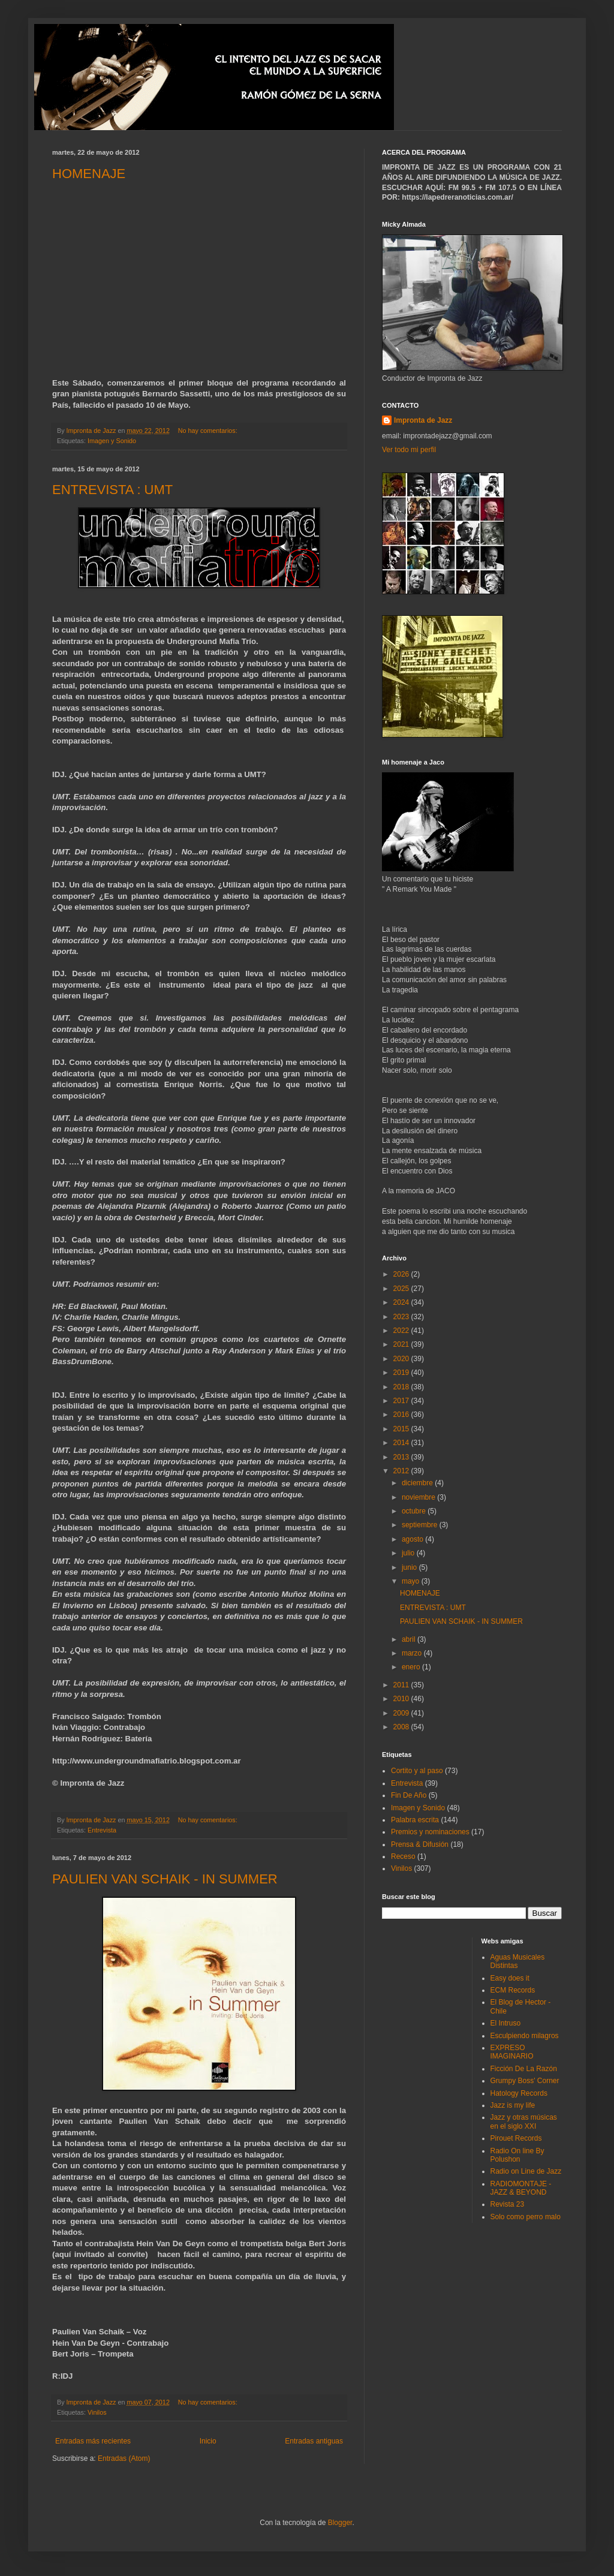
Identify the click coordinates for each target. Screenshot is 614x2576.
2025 (402, 1288)
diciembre (418, 1483)
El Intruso (505, 2023)
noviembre (419, 1497)
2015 (402, 1429)
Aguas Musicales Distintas (517, 1961)
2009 (402, 1713)
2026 (402, 1274)
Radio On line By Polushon (517, 2155)
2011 (402, 1685)
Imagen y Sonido (112, 440)
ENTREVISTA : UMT (112, 489)
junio (410, 1567)
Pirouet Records (516, 2138)
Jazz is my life (512, 2105)
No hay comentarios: (208, 430)
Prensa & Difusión (420, 1844)
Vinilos (97, 2412)
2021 (402, 1344)
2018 (402, 1387)
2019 (402, 1372)
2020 (402, 1359)
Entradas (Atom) (124, 2458)
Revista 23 (507, 2204)
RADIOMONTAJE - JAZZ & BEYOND (521, 2188)
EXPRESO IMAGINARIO (512, 2052)
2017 (402, 1401)
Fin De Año (408, 1795)
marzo (413, 1653)
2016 (402, 1414)
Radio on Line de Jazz (526, 2171)
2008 (402, 1727)
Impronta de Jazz (423, 420)
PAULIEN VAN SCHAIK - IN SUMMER (165, 1878)
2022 (402, 1330)
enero (412, 1667)
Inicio (208, 2441)
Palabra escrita (415, 1820)
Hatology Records (518, 2093)
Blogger (340, 2522)
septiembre (421, 1525)
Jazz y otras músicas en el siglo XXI (523, 2121)
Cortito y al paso (417, 1771)
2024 (402, 1302)
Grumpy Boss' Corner (524, 2081)
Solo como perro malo (525, 2217)
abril (409, 1639)
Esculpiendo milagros (524, 2036)
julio (409, 1553)
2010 (402, 1699)
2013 (402, 1457)
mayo (412, 1581)
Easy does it (509, 1978)
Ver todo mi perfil (409, 450)
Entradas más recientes (93, 2441)
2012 (402, 1471)
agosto (413, 1539)
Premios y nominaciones (430, 1832)
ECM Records (512, 1990)
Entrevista (102, 1830)
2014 (402, 1443)
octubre (415, 1511)
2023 (402, 1317)
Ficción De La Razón (523, 2069)
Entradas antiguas (314, 2441)
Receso (403, 1856)
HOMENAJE (88, 173)
